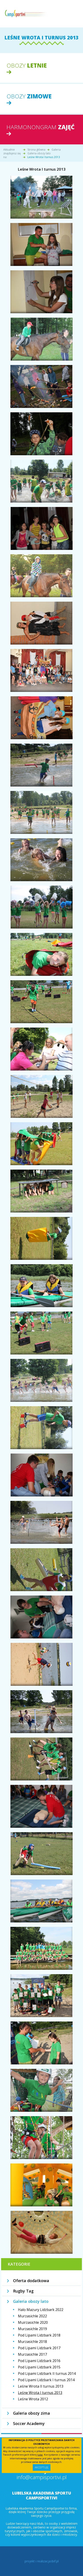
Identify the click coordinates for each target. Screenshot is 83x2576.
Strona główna (36, 149)
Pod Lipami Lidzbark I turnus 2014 (46, 2379)
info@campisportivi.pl (42, 2477)
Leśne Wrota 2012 (33, 2399)
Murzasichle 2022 (32, 2316)
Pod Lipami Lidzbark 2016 (39, 2360)
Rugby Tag (23, 2291)
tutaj (40, 2454)
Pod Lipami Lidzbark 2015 (39, 2367)
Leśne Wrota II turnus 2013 (40, 2386)
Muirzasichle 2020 (33, 2322)
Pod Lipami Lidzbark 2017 (39, 2348)
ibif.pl (55, 2561)
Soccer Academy (29, 2423)
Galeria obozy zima (31, 2413)
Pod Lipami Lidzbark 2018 (39, 2335)
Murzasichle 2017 (32, 2354)
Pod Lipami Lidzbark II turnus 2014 (47, 2373)
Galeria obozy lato (39, 153)
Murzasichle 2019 (32, 2328)
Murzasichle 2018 (32, 2341)
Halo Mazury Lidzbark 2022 (40, 2309)
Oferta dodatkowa (31, 2280)
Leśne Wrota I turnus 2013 (40, 2392)
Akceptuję (41, 2467)
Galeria (56, 149)
